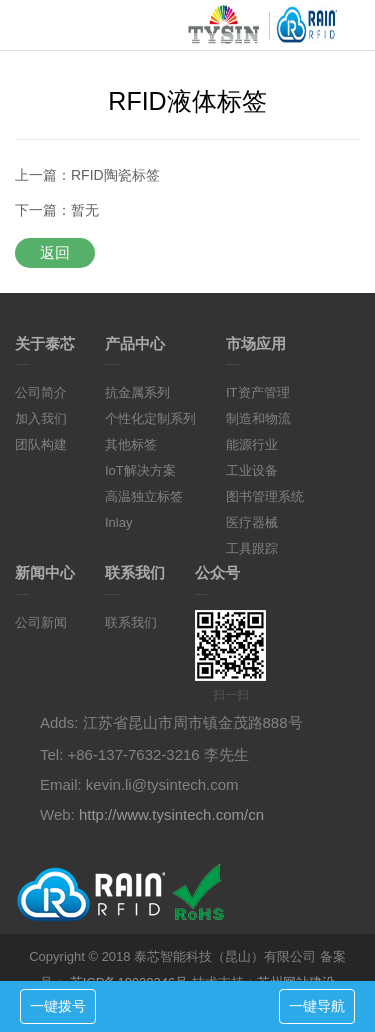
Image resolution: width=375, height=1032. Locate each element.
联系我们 (131, 622)
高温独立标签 (144, 496)
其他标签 (131, 444)
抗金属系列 (137, 392)
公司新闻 (41, 622)
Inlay (118, 522)
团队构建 (41, 444)
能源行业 (252, 444)
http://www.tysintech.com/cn (171, 814)
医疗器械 (252, 522)
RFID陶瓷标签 (115, 175)
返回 (55, 252)
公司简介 (41, 392)
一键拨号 (58, 1006)
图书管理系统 (265, 496)
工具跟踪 (252, 548)
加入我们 (41, 418)
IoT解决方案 (140, 470)
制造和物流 (258, 418)
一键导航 (317, 1006)
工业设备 (252, 470)
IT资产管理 (258, 392)
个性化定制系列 (150, 418)
